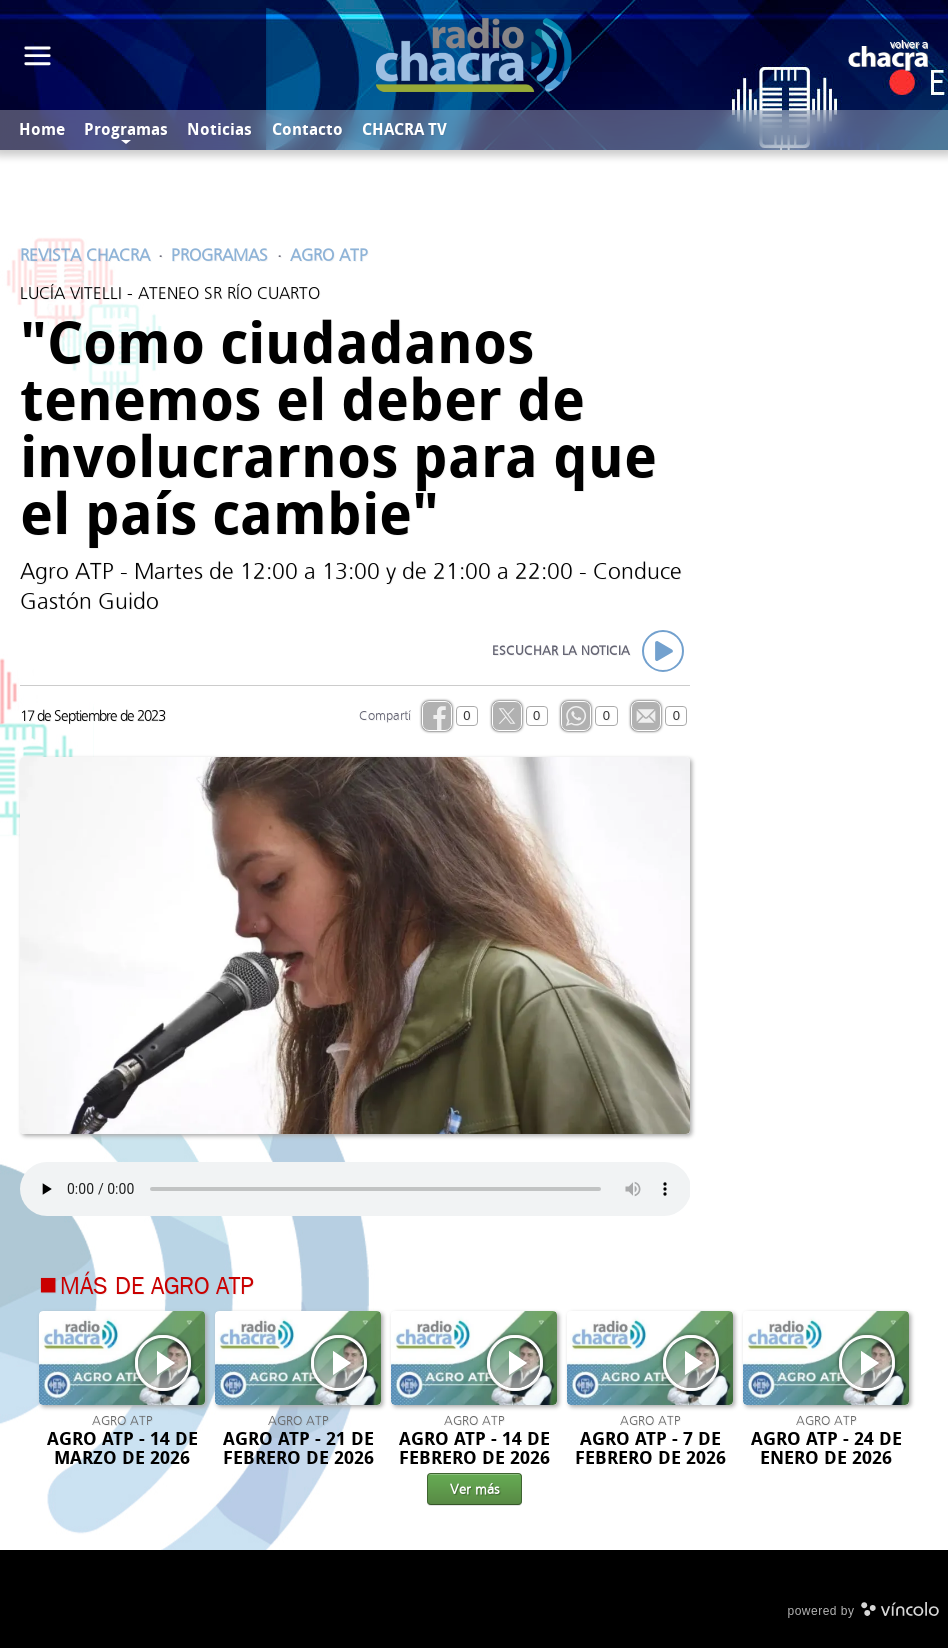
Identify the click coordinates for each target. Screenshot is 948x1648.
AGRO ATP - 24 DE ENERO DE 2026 (826, 1448)
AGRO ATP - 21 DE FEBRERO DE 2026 (298, 1448)
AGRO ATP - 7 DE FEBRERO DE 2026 (650, 1448)
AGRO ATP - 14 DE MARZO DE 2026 (122, 1448)
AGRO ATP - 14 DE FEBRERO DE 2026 (474, 1448)
